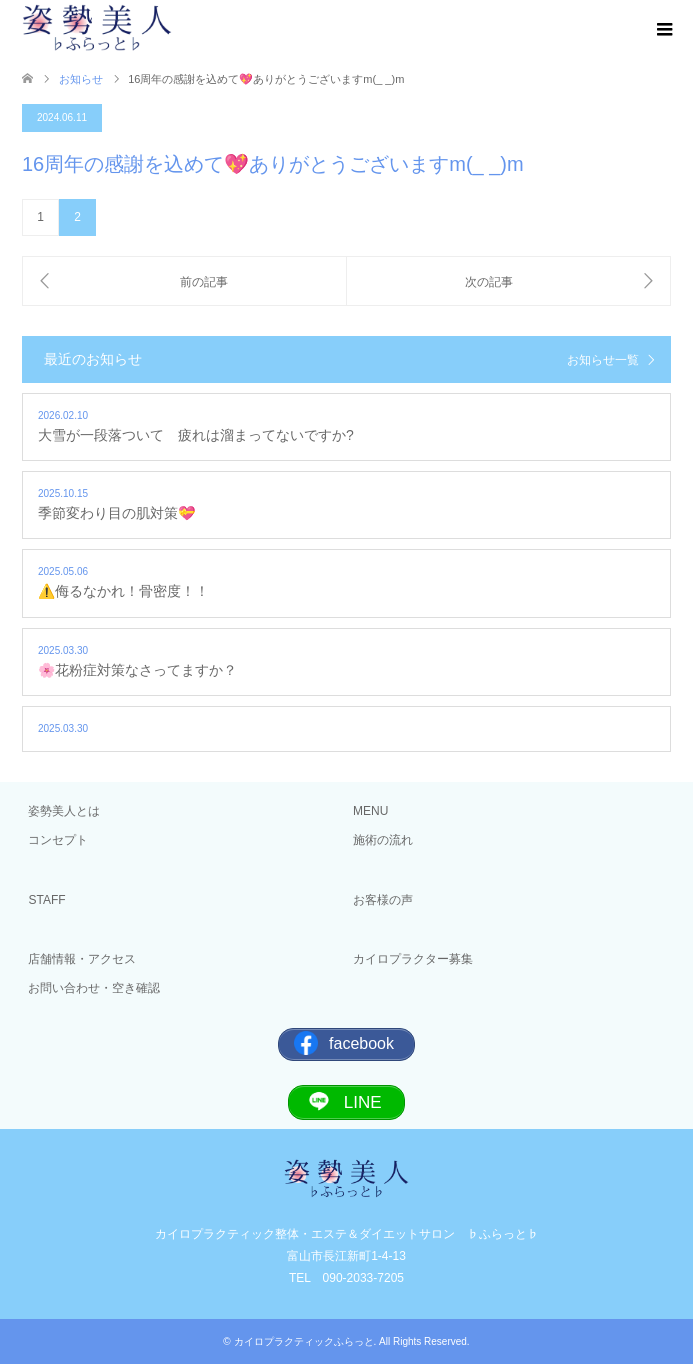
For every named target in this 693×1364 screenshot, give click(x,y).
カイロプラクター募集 (413, 959)
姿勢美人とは (64, 811)
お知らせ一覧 (603, 360)
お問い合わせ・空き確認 (94, 988)
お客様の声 (383, 900)
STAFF (46, 900)
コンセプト (58, 840)
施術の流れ (383, 840)
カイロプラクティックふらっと (304, 1341)
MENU (370, 811)
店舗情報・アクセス (82, 959)
